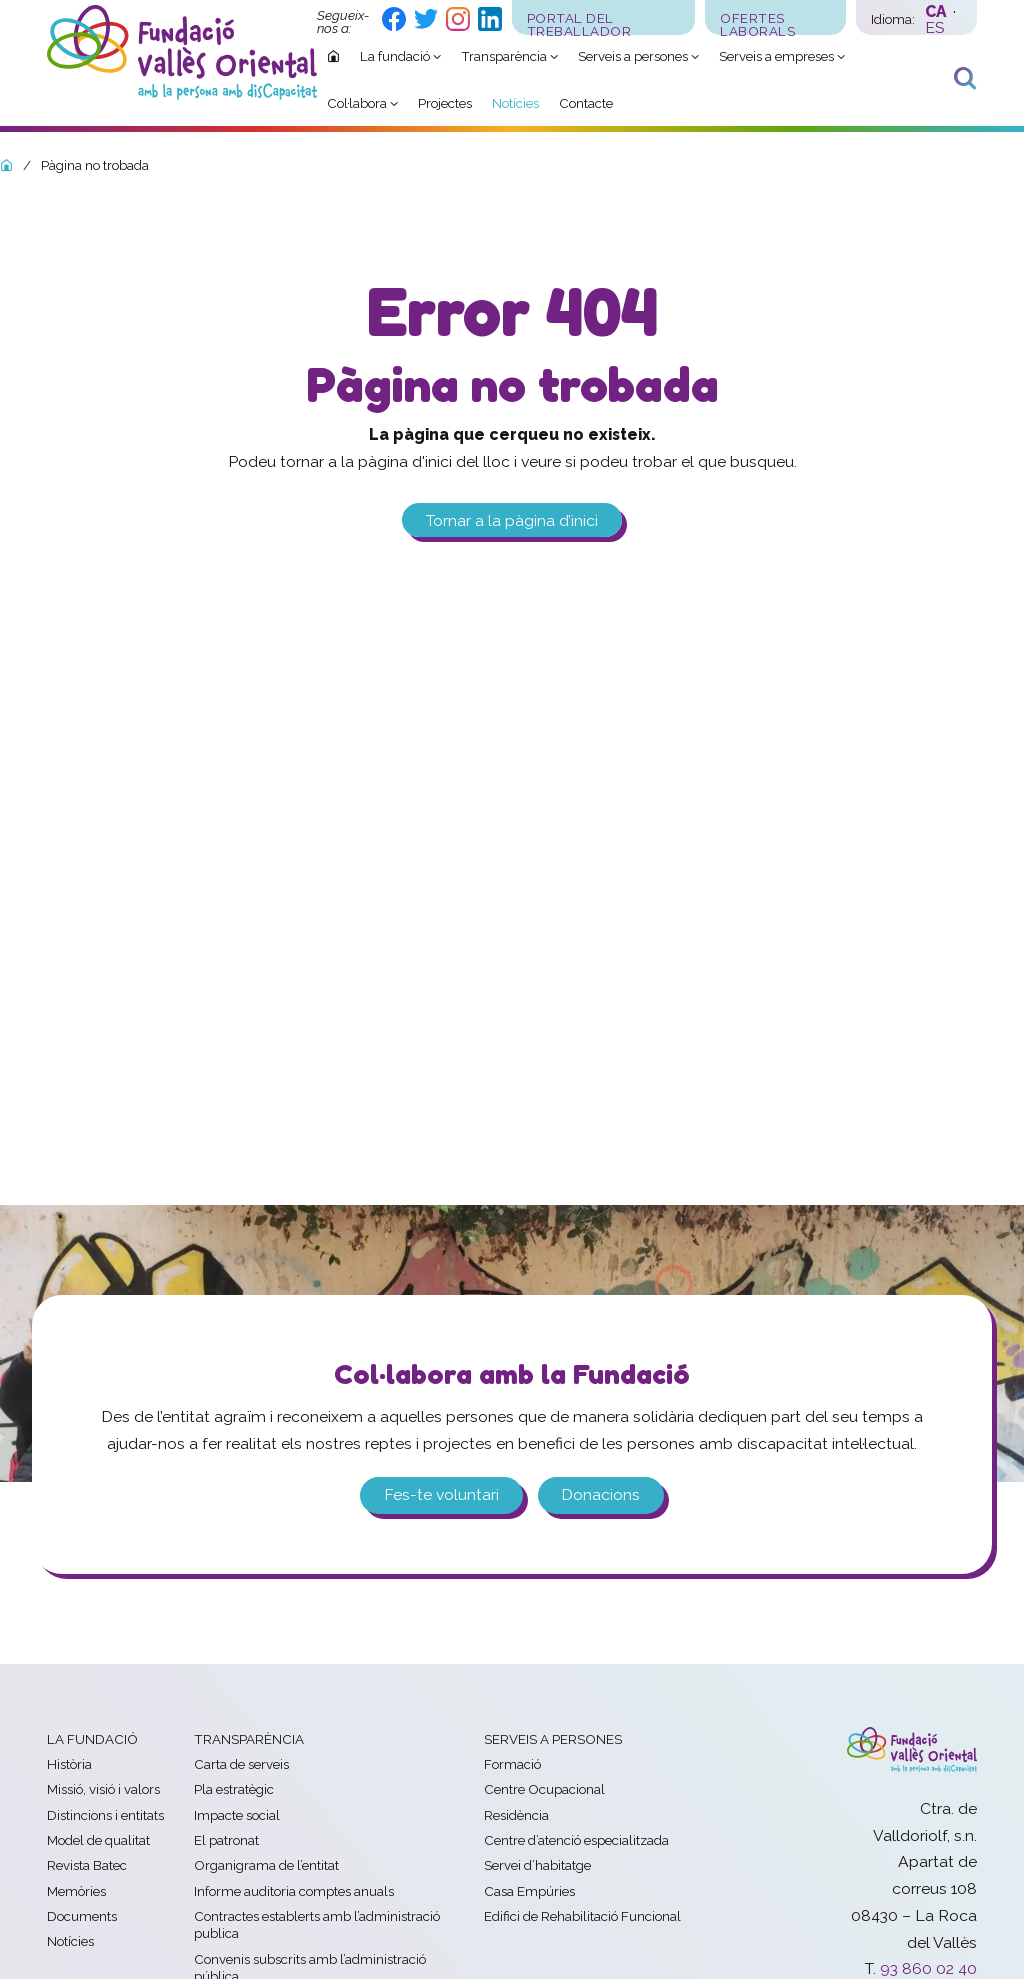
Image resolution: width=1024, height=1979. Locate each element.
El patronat (226, 1840)
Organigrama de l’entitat (266, 1865)
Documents (82, 1916)
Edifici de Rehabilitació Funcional (582, 1916)
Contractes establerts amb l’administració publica (317, 1924)
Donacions (600, 1494)
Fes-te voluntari (441, 1494)
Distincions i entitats (105, 1815)
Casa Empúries (529, 1891)
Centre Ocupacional (544, 1789)
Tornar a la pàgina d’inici (512, 519)
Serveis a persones (553, 1739)
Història (69, 1764)
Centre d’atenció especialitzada (576, 1840)
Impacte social (237, 1815)
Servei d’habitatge (537, 1865)
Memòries (76, 1891)
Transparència (249, 1739)
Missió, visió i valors (103, 1789)
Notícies (70, 1941)
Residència (516, 1815)
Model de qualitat (98, 1840)
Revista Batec (87, 1865)
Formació (512, 1764)
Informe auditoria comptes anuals (294, 1891)
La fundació (92, 1739)
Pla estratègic (234, 1789)
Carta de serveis (241, 1764)
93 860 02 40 (928, 1968)
